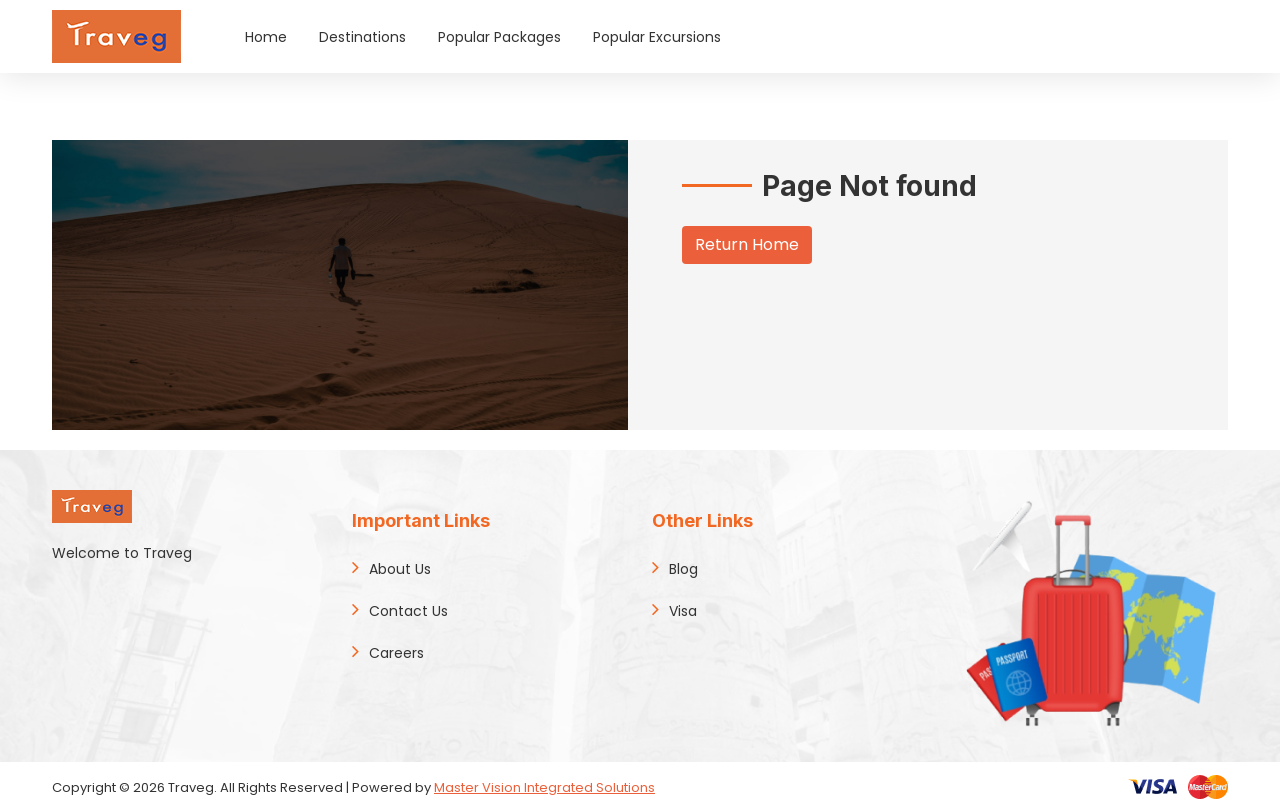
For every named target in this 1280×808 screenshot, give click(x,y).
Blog (683, 569)
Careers (396, 653)
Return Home (747, 244)
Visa (683, 611)
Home (266, 37)
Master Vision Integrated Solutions (544, 787)
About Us (400, 569)
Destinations (362, 37)
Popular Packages (499, 37)
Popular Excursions (657, 37)
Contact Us (408, 611)
